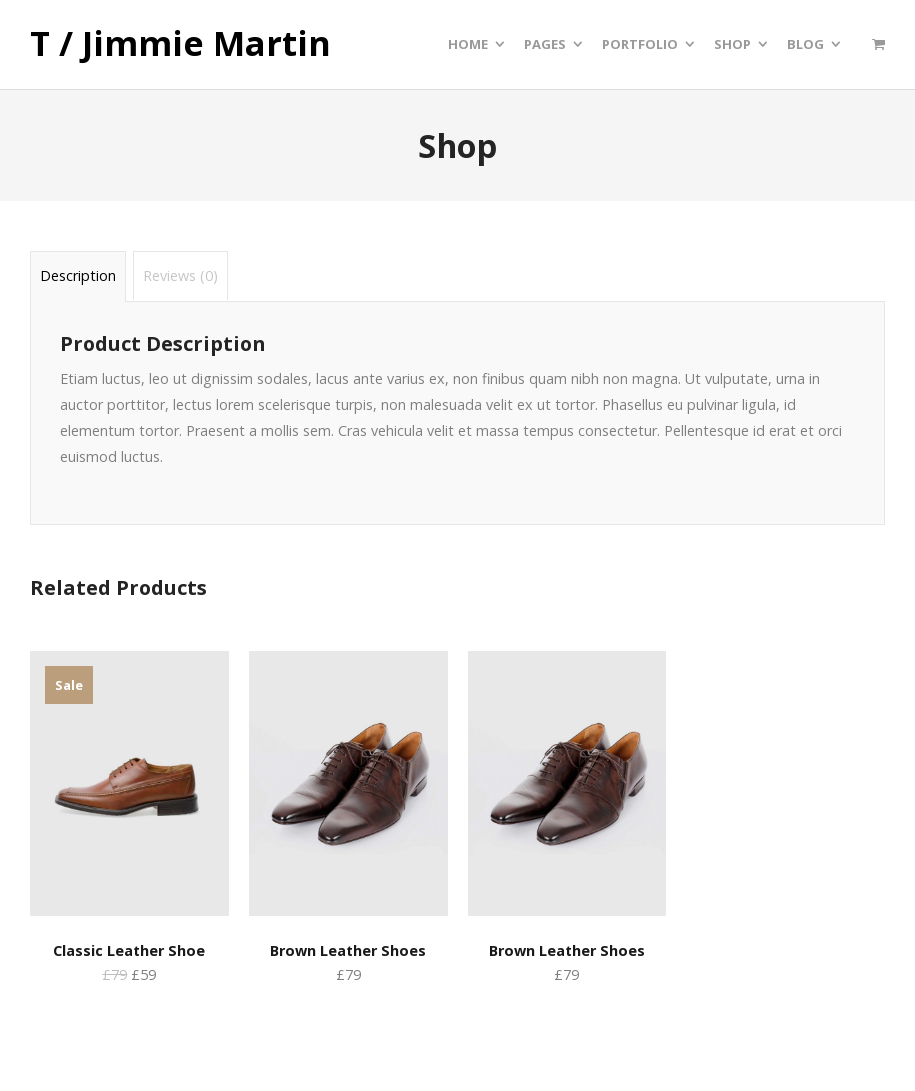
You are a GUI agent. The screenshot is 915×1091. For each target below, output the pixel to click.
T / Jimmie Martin (180, 44)
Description (78, 275)
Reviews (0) (180, 275)
